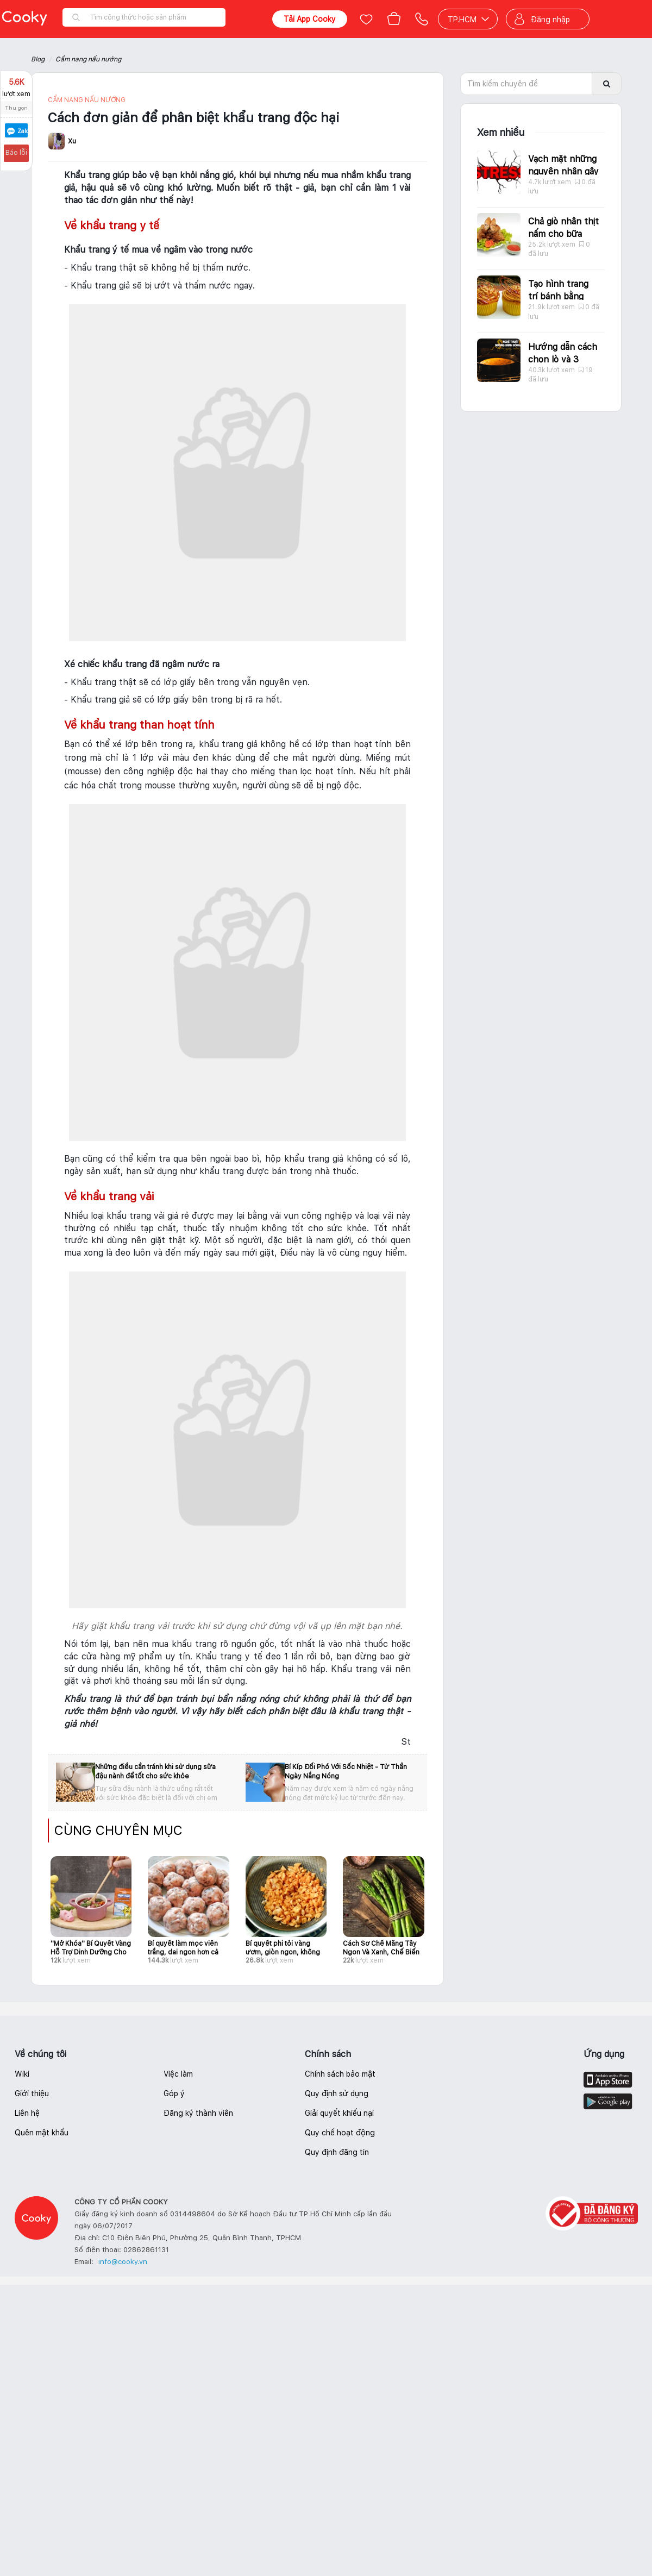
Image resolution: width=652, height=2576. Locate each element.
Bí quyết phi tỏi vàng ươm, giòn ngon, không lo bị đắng (283, 1948)
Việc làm (178, 2074)
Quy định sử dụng (336, 2093)
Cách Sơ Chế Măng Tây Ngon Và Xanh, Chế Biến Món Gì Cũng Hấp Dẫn (381, 1948)
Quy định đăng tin (337, 2152)
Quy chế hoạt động (340, 2132)
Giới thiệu (32, 2093)
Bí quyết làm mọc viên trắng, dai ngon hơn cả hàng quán (183, 1948)
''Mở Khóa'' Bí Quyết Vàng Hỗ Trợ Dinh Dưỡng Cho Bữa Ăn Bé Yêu (91, 1948)
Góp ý (174, 2093)
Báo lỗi (15, 152)
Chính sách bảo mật (340, 2074)
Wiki (22, 2074)
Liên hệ (27, 2113)
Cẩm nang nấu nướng (88, 59)
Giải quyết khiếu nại (339, 2113)
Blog (38, 59)
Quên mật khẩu (41, 2132)
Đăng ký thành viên (198, 2113)
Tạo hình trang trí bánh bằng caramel (558, 296)
